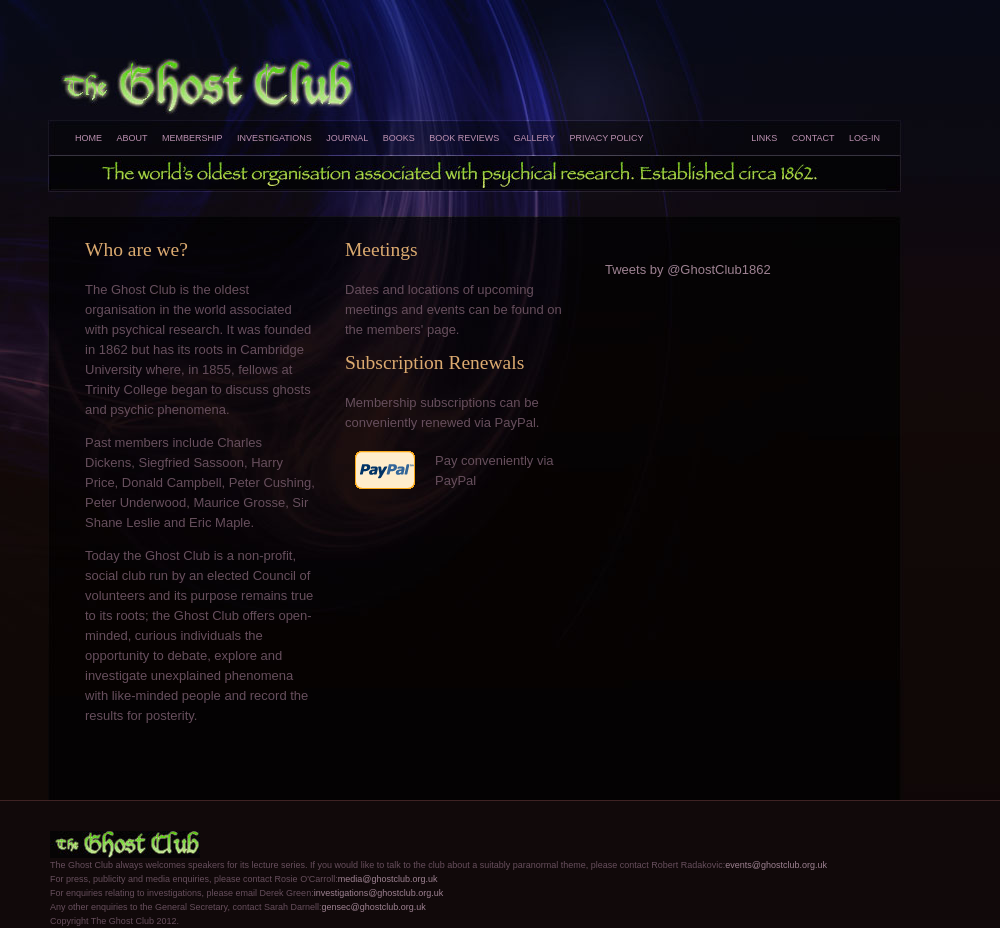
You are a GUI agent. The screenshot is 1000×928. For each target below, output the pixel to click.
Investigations (274, 138)
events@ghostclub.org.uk (776, 865)
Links (764, 138)
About (131, 138)
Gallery (534, 138)
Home (88, 138)
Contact (813, 138)
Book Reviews (464, 138)
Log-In (864, 138)
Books (399, 138)
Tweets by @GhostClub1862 (688, 269)
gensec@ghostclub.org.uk (373, 907)
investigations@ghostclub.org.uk (379, 893)
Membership (192, 138)
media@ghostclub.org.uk (388, 879)
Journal (347, 138)
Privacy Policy (606, 138)
